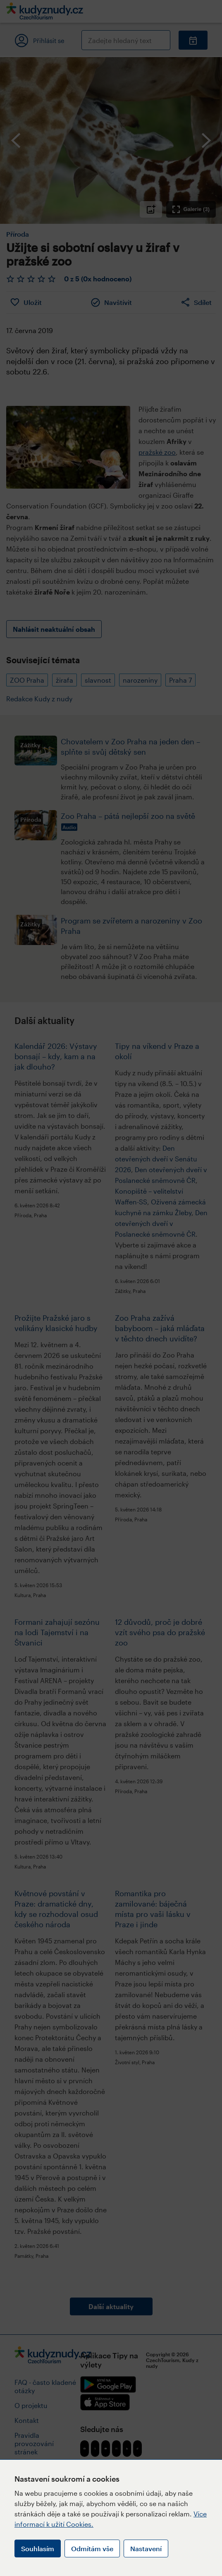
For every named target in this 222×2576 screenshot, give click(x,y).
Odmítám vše (92, 2548)
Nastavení (146, 2548)
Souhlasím (37, 2548)
